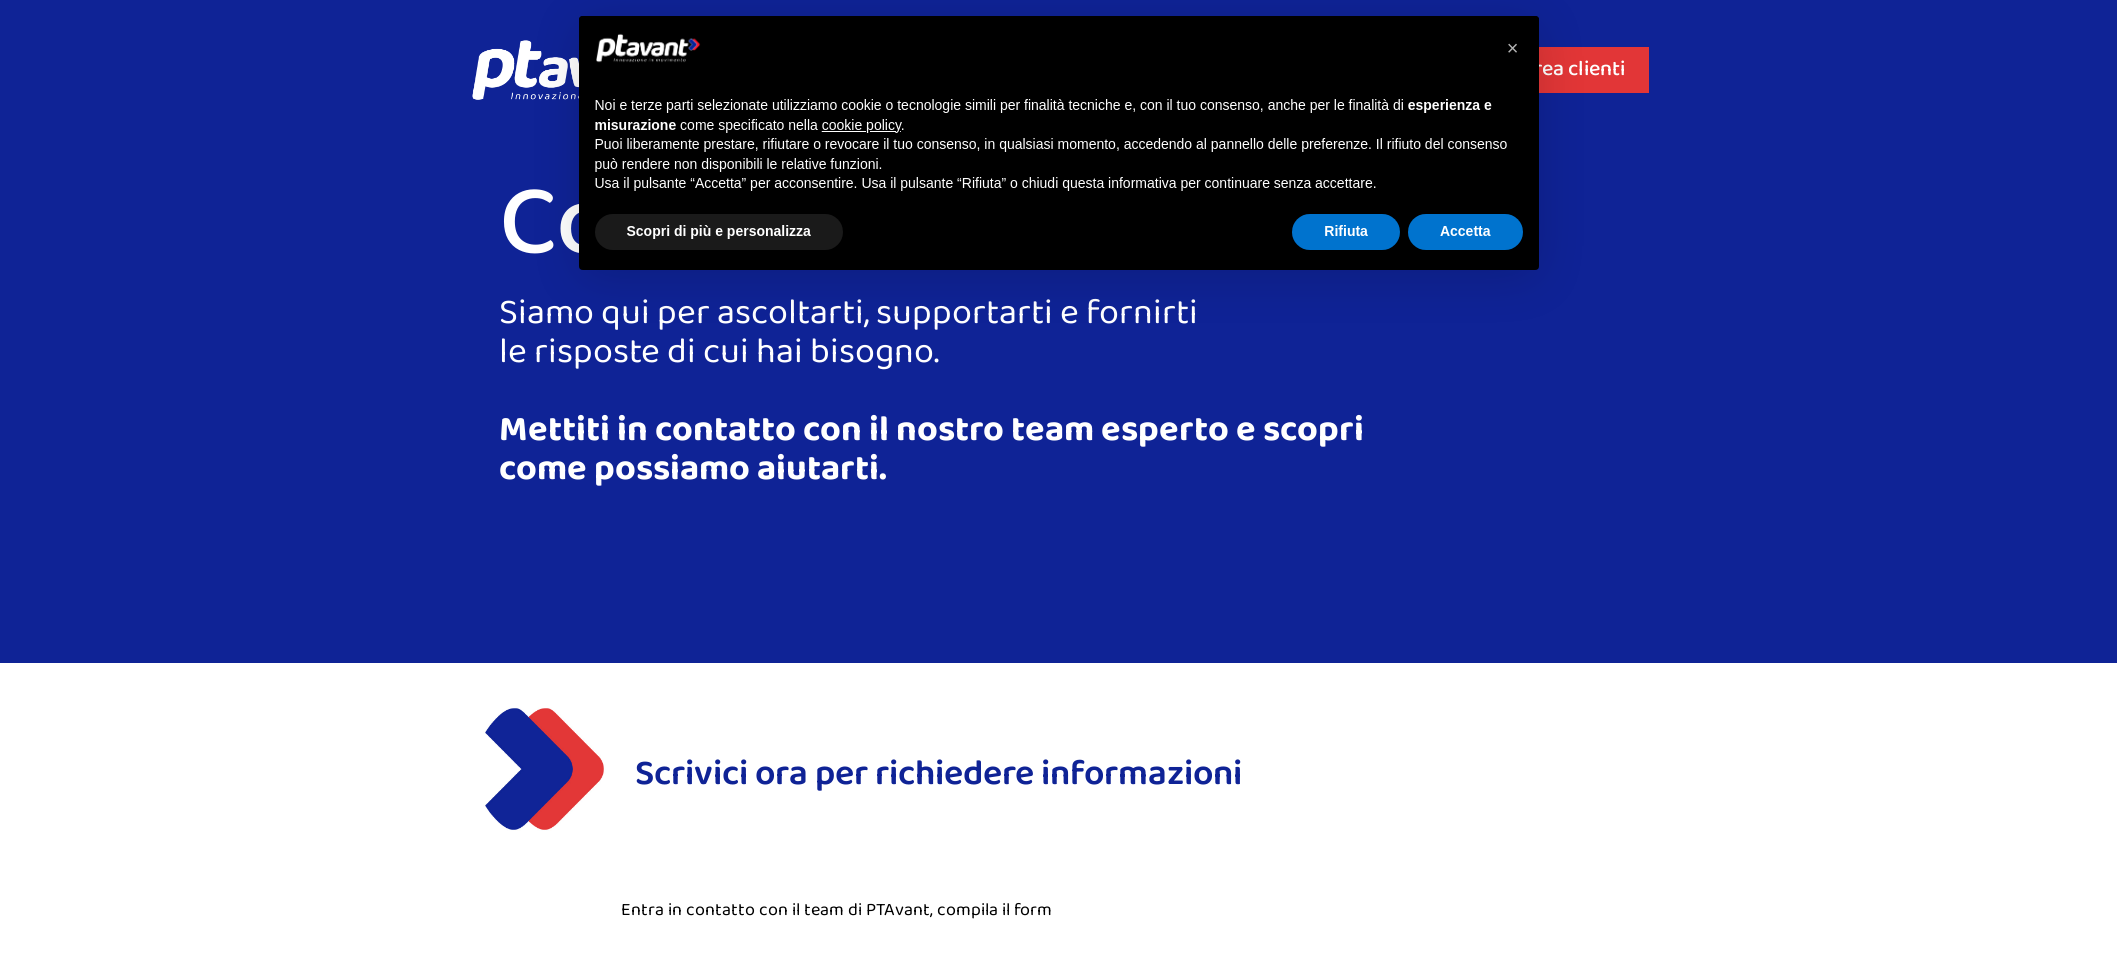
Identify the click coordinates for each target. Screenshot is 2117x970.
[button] (1513, 48)
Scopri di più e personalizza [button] (719, 231)
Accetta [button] (1465, 231)
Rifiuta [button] (1346, 231)
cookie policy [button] (861, 125)
